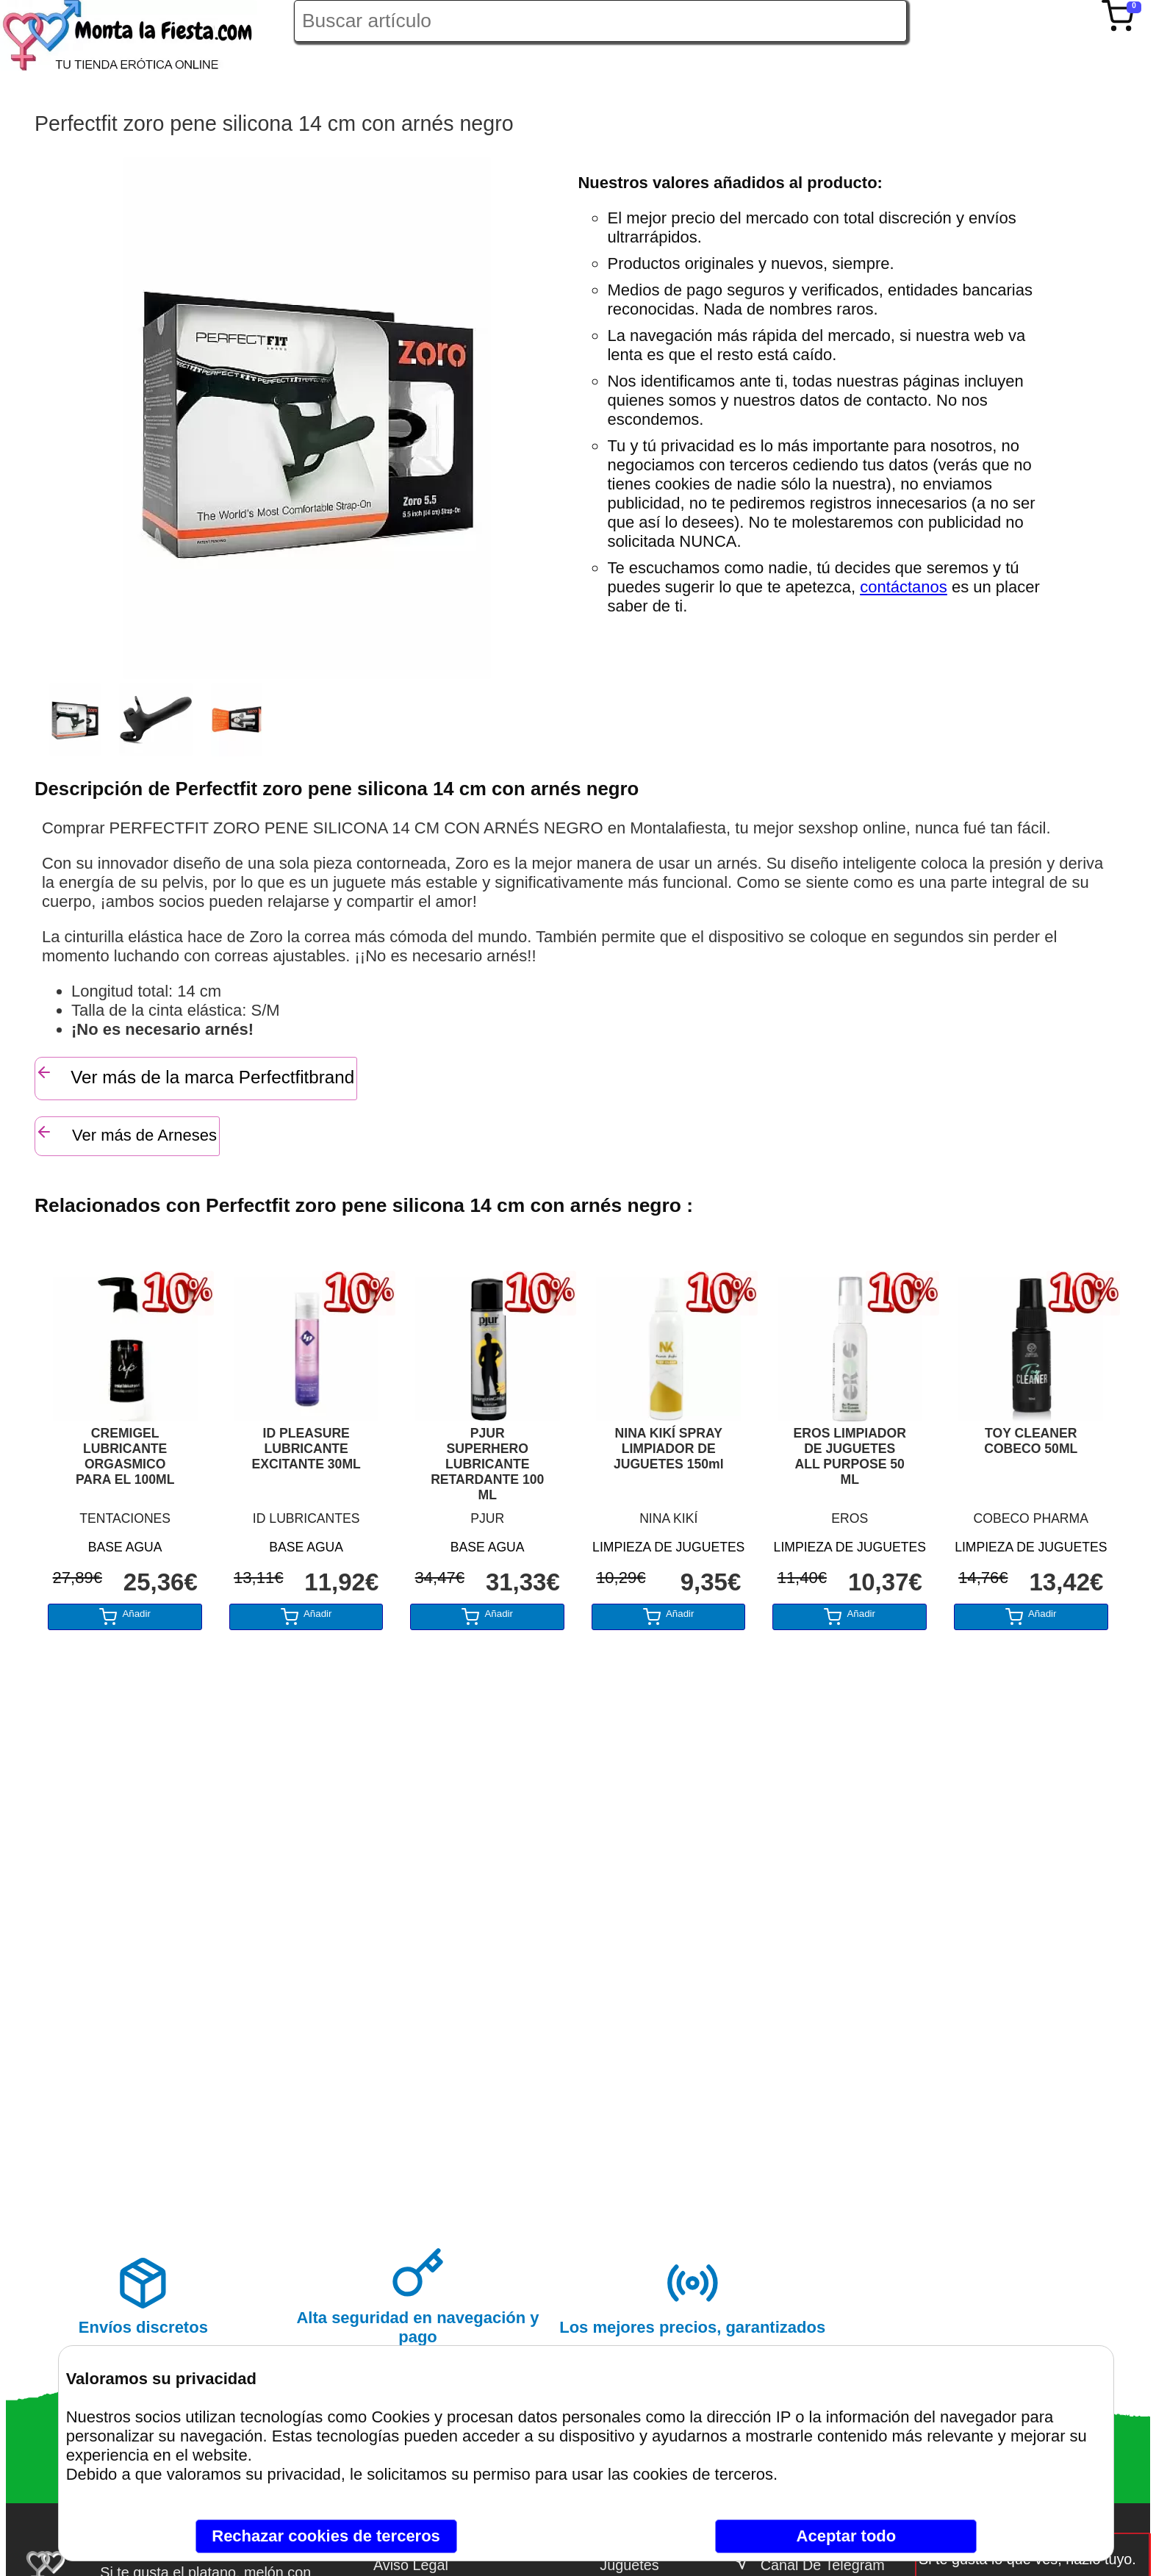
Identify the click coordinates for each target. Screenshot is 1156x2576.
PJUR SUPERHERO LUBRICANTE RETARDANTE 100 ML (487, 1464)
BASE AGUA (125, 1547)
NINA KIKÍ (668, 1518)
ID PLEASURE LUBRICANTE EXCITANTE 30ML (306, 1448)
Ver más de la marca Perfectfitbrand (194, 1075)
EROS (849, 1518)
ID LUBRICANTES (306, 1518)
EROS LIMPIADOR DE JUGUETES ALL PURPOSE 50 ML (850, 1456)
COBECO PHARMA (1031, 1518)
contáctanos (903, 587)
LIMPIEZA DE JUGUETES (668, 1547)
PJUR (487, 1518)
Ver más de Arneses (126, 1133)
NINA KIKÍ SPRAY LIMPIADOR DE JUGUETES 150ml (669, 1448)
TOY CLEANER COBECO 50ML (1030, 1441)
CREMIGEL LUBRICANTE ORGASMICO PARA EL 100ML (125, 1456)
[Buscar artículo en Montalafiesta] (600, 21)
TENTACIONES (124, 1518)
